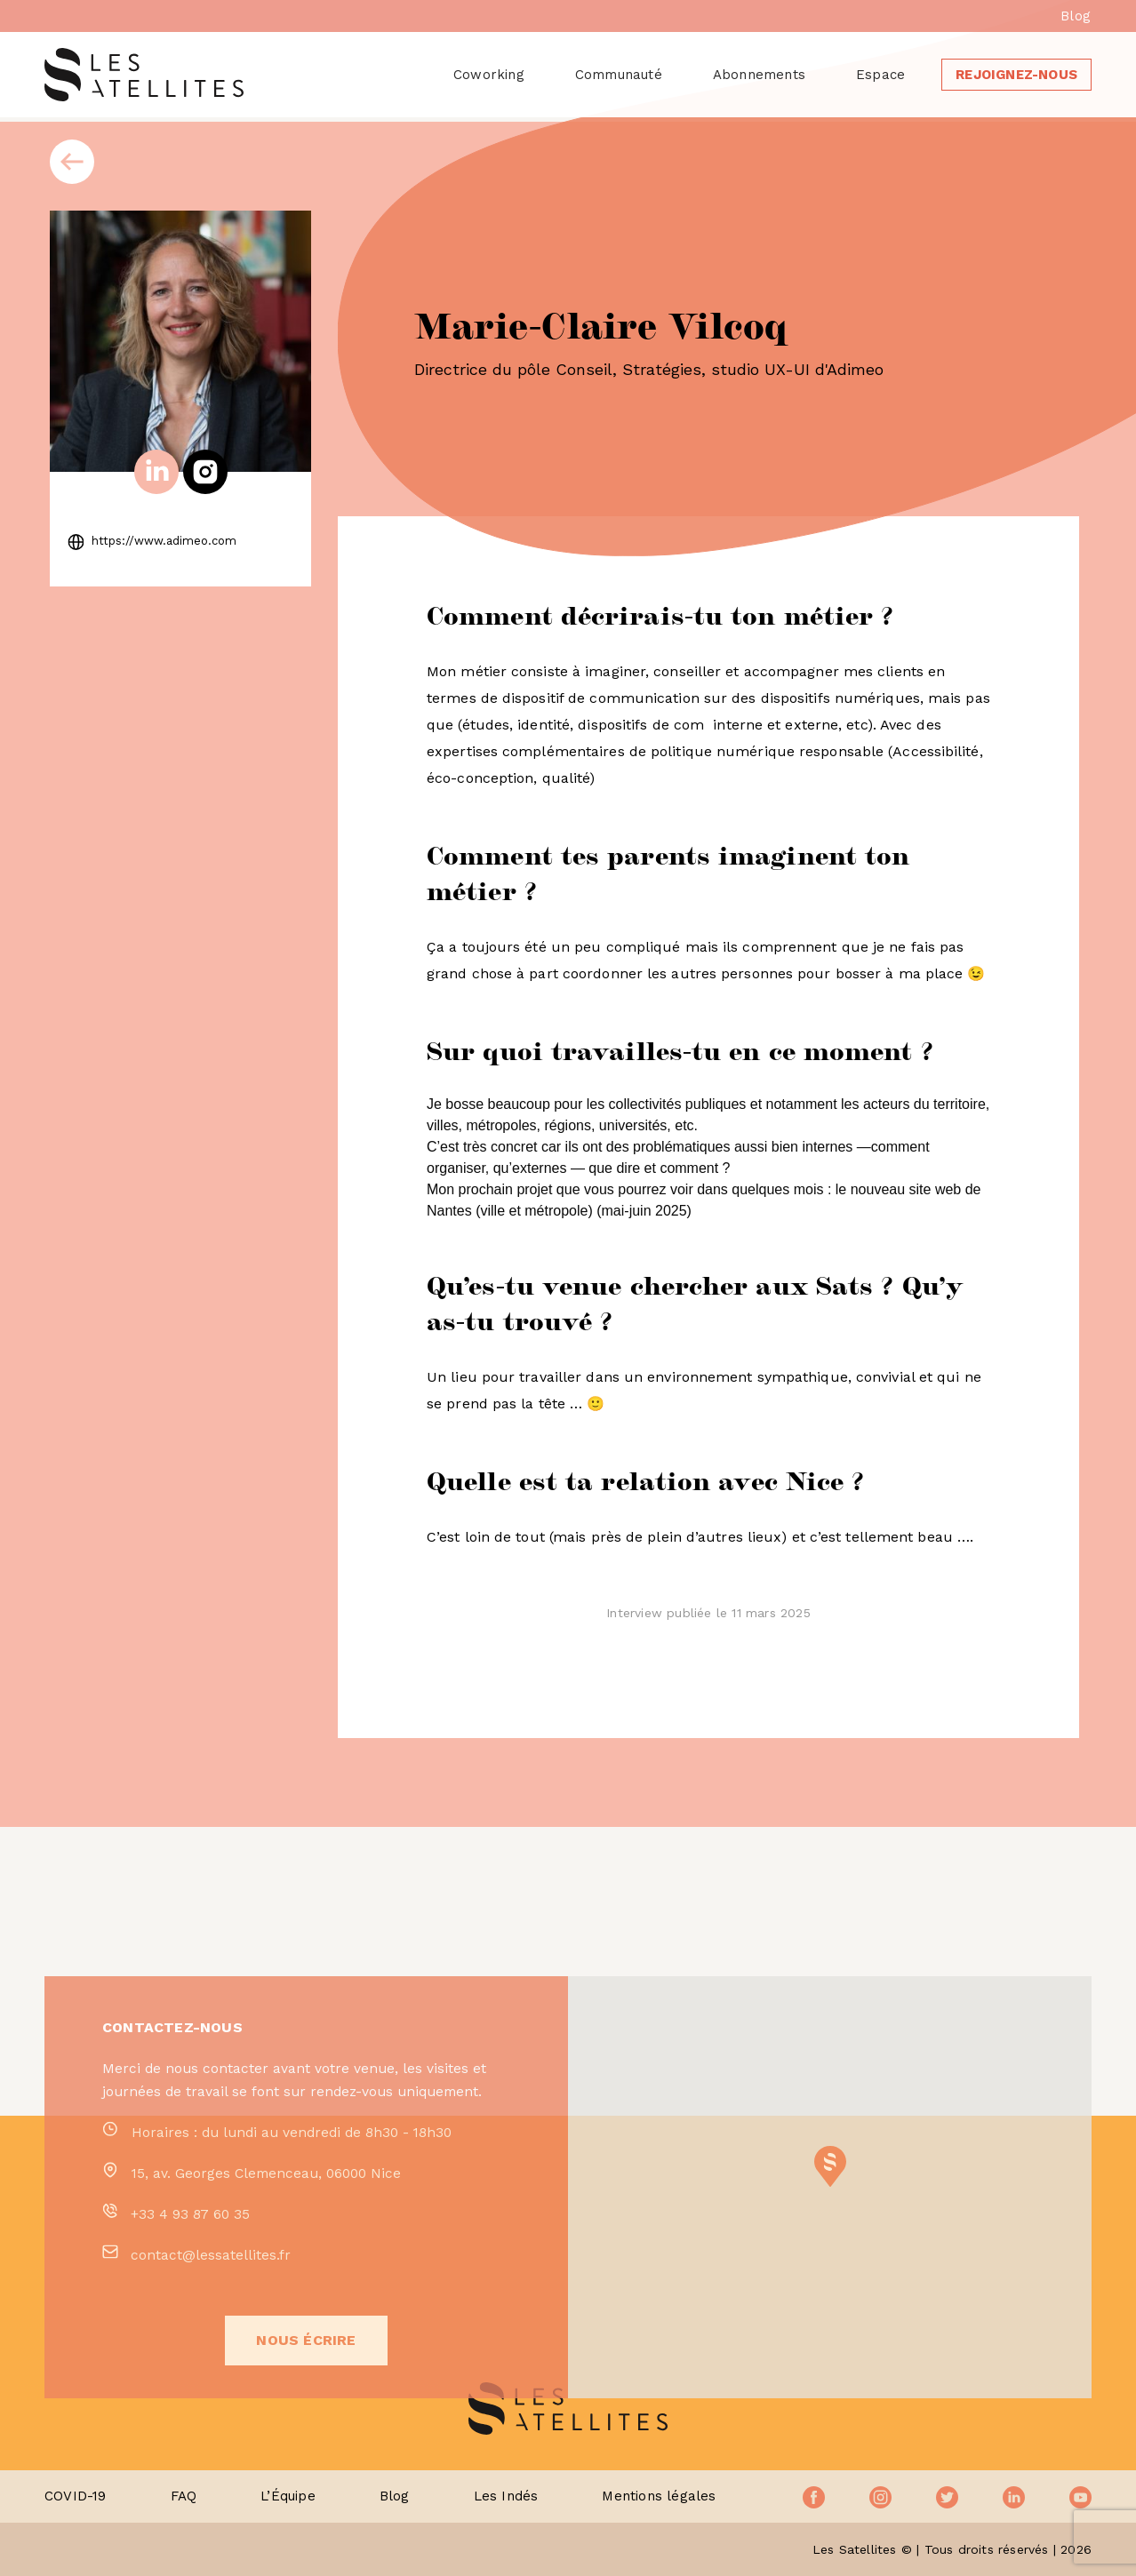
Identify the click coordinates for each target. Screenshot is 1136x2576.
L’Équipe (288, 2496)
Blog (1075, 16)
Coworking (488, 75)
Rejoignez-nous (1016, 75)
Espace (880, 75)
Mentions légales (659, 2496)
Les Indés (506, 2496)
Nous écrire (306, 2416)
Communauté (618, 75)
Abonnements (759, 75)
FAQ (184, 2496)
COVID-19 (75, 2496)
